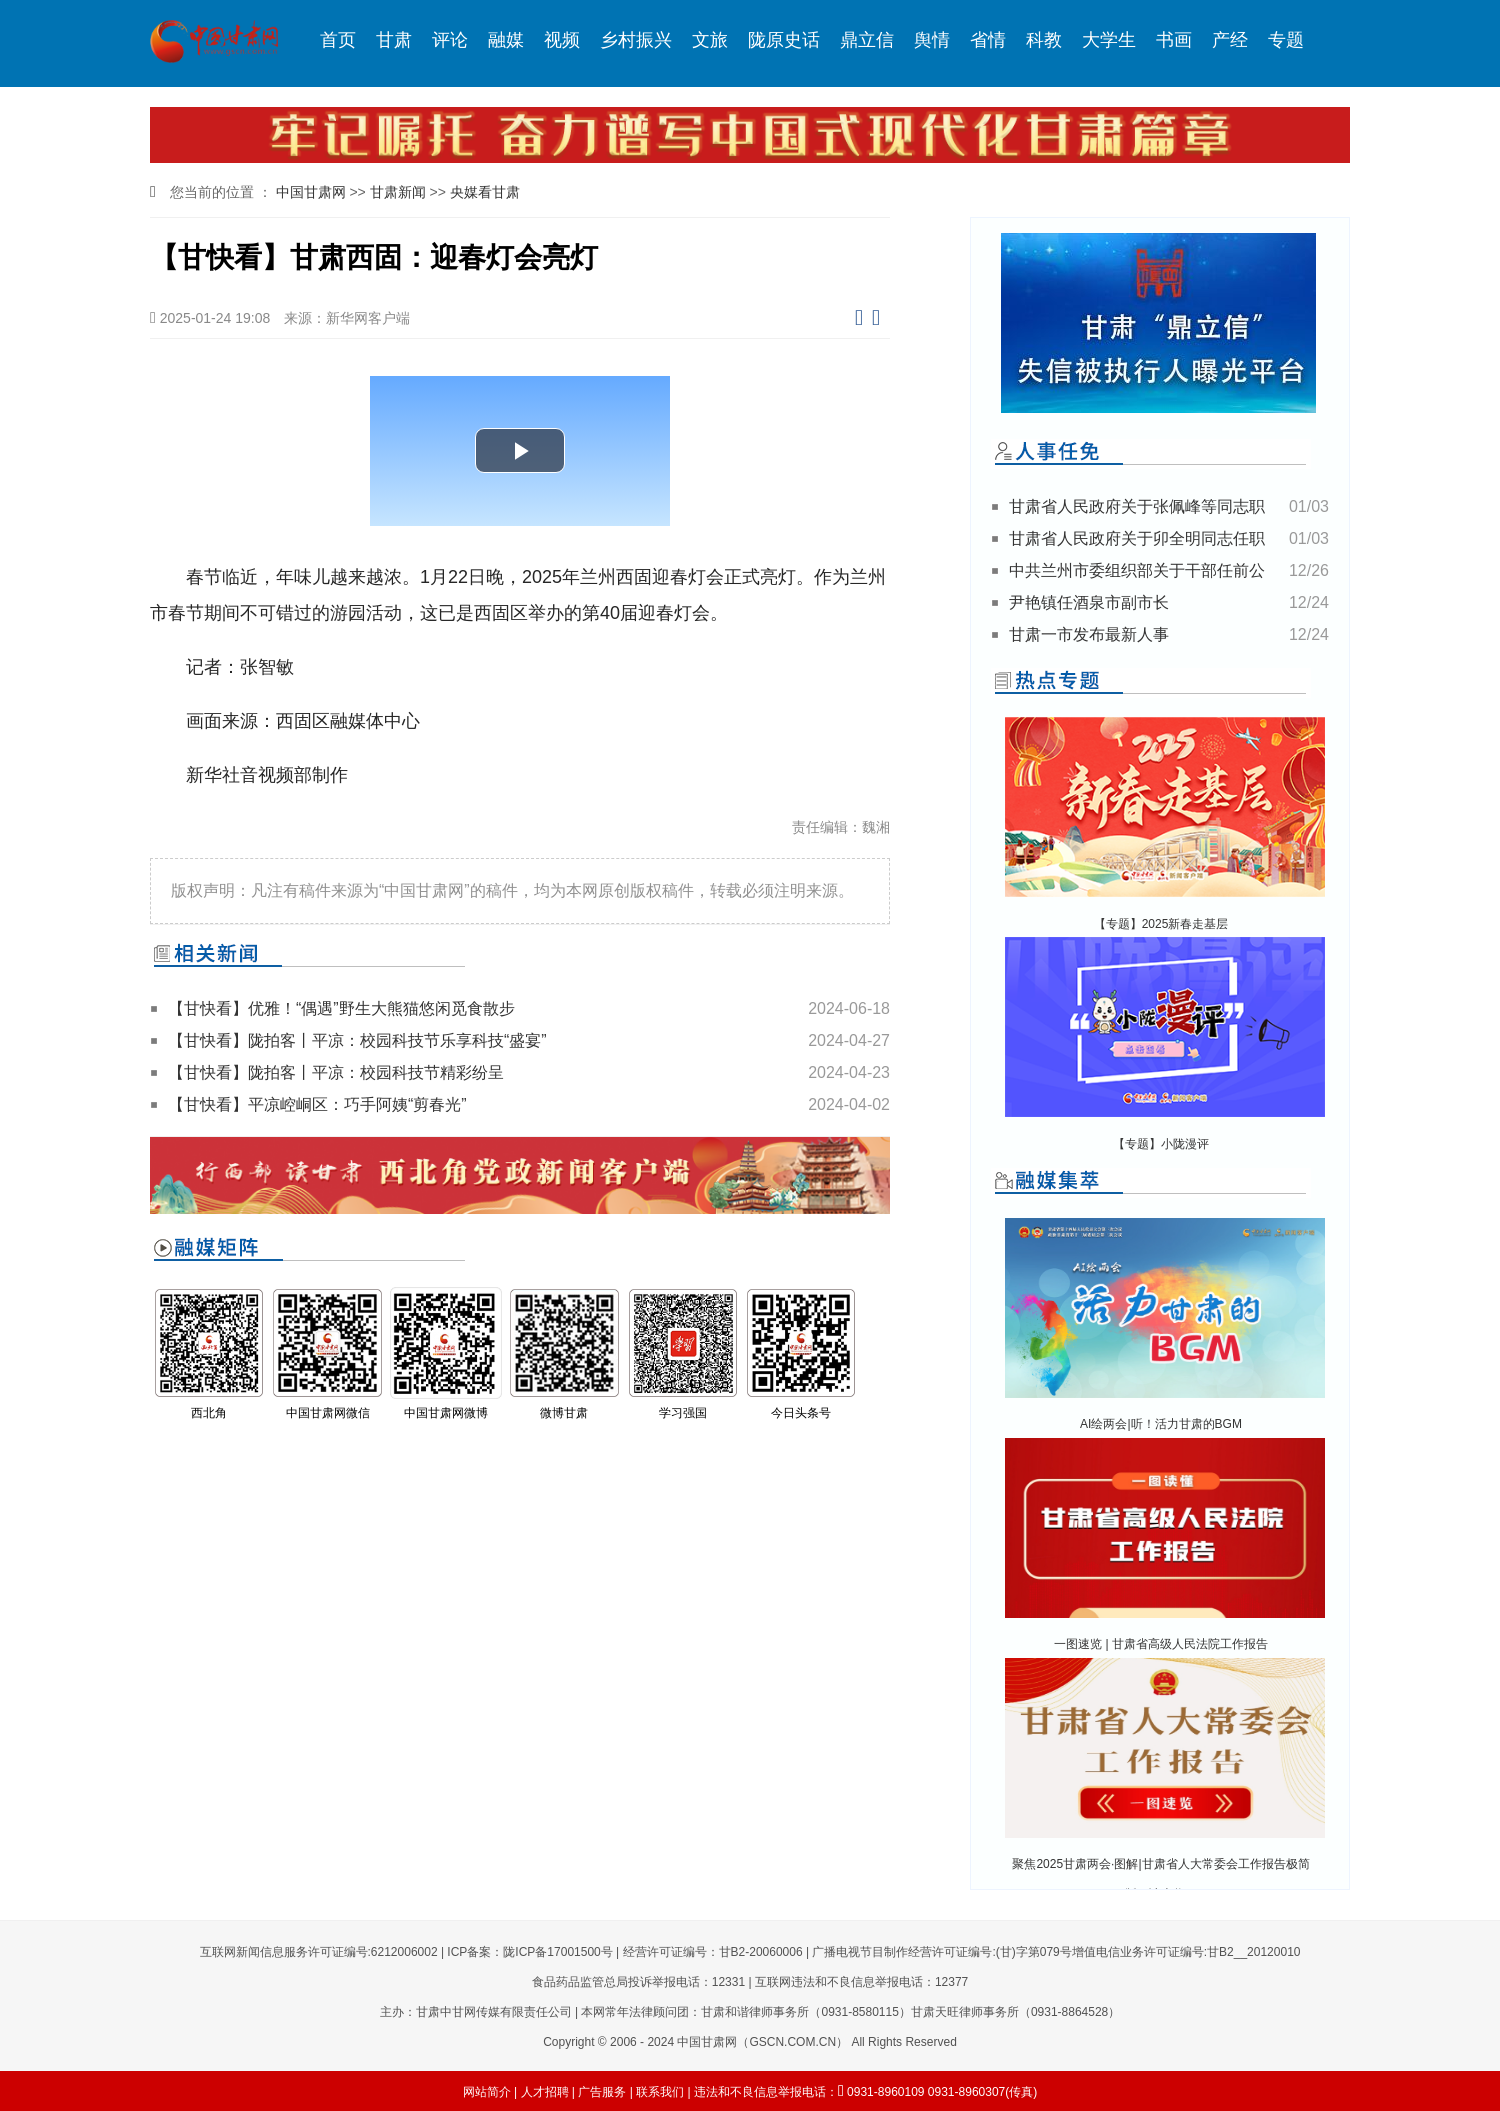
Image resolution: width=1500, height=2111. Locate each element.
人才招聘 (545, 2092)
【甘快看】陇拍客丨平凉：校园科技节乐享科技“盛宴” (357, 1040)
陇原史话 (784, 40)
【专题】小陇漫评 (1161, 1144)
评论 (450, 40)
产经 (1230, 40)
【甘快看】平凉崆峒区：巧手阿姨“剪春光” (317, 1104)
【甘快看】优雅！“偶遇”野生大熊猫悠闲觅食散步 (341, 1008)
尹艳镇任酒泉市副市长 (1089, 602)
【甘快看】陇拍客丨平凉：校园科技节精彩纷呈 (336, 1072)
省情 (988, 40)
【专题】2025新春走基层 (1161, 924)
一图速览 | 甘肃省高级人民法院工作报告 (1161, 1644)
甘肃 (394, 40)
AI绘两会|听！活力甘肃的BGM (1161, 1424)
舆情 (932, 40)
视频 (562, 40)
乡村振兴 (636, 40)
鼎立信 (867, 40)
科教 (1044, 40)
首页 (338, 40)
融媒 (506, 40)
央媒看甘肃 (485, 192)
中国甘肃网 (311, 192)
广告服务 (602, 2092)
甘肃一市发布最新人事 (1089, 634)
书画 (1174, 40)
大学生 (1109, 40)
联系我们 (660, 2092)
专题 (1286, 40)
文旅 (710, 40)
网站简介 (487, 2092)
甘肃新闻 (398, 192)
